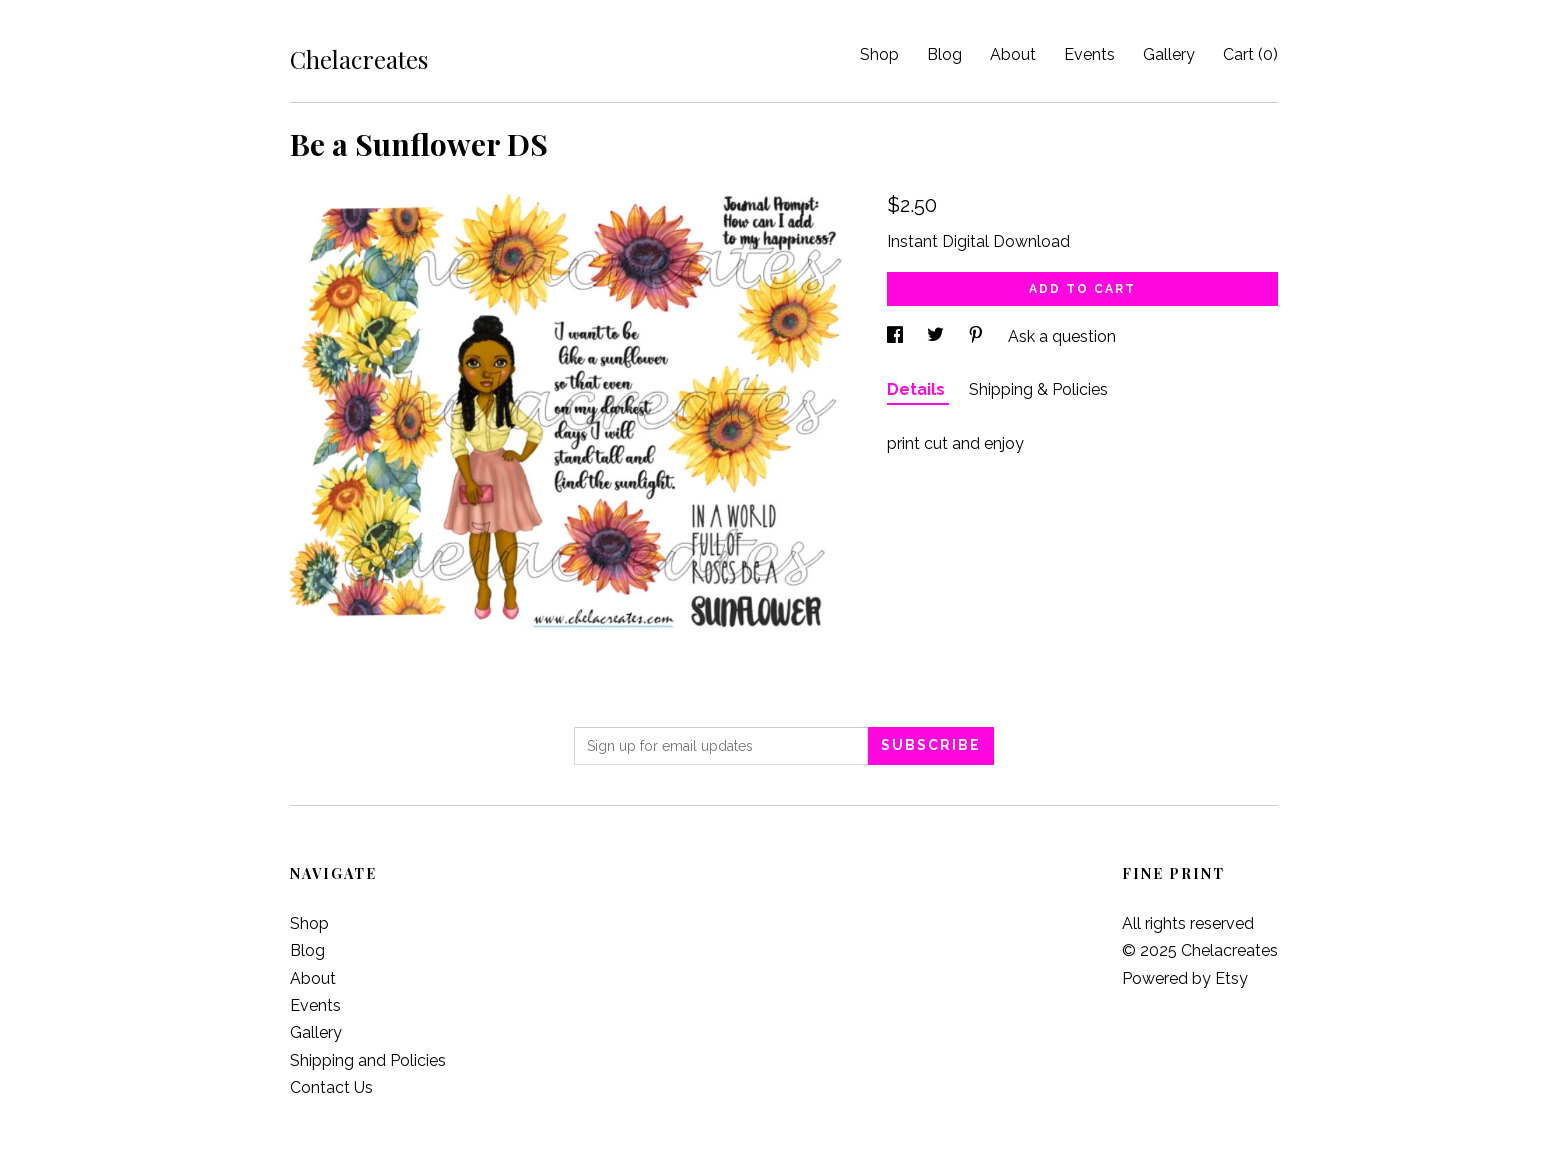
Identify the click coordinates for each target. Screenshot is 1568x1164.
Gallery (1169, 54)
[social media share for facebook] (897, 336)
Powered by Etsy (1185, 978)
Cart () (1250, 54)
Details (918, 389)
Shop (879, 54)
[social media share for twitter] (937, 336)
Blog (944, 54)
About (1013, 54)
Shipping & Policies (1038, 389)
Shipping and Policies (368, 1060)
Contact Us (331, 1087)
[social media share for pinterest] (978, 336)
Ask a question (1062, 336)
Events (1089, 54)
